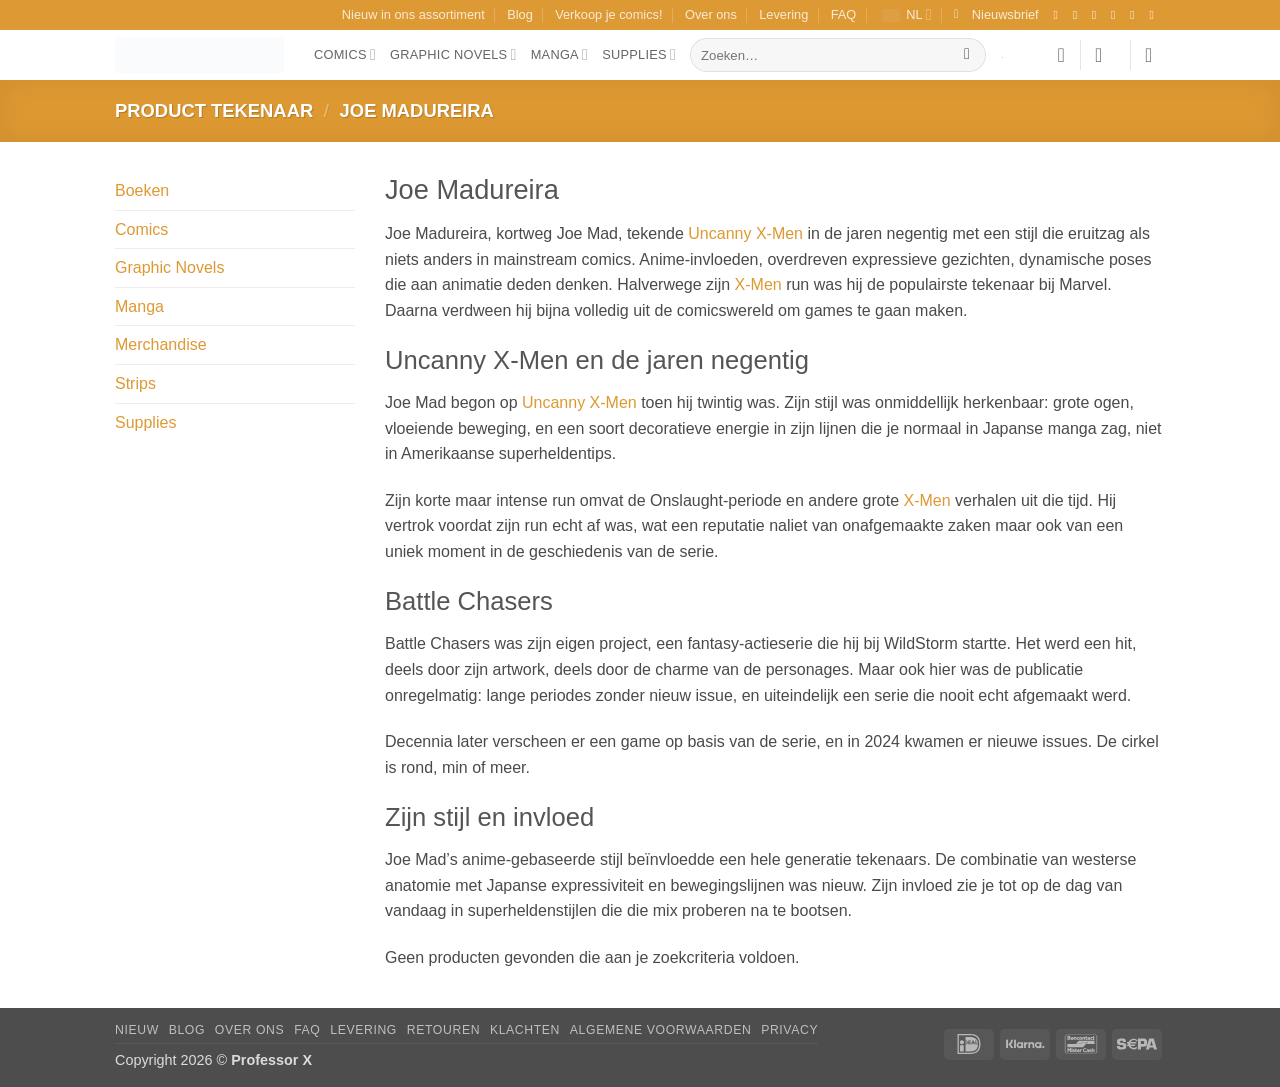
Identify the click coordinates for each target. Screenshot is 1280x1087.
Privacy (789, 1030)
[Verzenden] (967, 55)
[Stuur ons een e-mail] (1136, 15)
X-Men (758, 284)
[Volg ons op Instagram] (1079, 15)
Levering (783, 14)
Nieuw (137, 1030)
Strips (135, 383)
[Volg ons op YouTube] (1155, 15)
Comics (345, 54)
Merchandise (161, 344)
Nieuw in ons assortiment (413, 14)
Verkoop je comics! (608, 14)
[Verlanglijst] (1061, 55)
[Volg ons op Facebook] (1059, 15)
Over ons (711, 14)
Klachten (525, 1030)
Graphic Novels (453, 54)
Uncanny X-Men (745, 233)
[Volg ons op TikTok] (1098, 15)
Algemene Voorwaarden (661, 1030)
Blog (520, 14)
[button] (996, 15)
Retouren (443, 1030)
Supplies (639, 54)
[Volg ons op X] (1117, 15)
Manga (560, 54)
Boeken (142, 190)
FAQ (844, 14)
